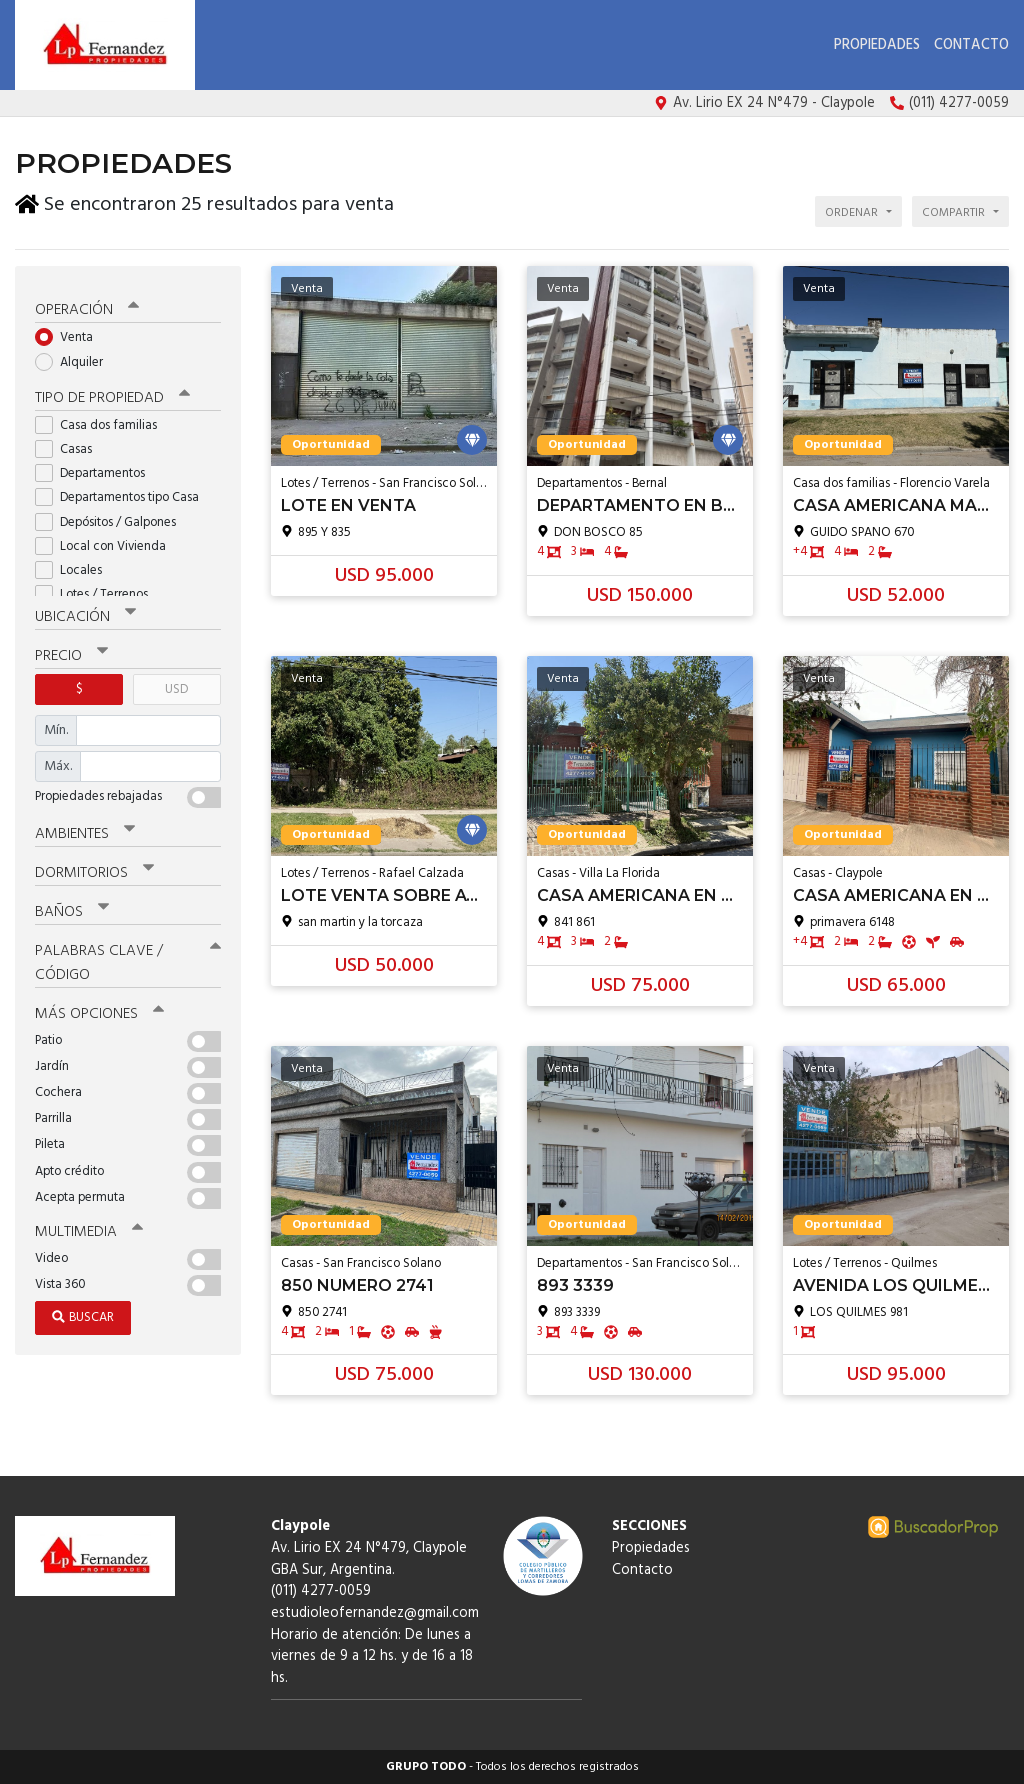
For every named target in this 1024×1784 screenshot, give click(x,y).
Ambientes (85, 830)
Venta (70, 334)
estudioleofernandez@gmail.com (375, 1613)
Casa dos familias (102, 421)
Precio (71, 652)
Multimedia (89, 1228)
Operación (87, 307)
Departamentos (96, 469)
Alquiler (75, 358)
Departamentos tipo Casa (123, 494)
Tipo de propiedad (112, 394)
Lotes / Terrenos (98, 590)
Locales (75, 566)
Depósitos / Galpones (112, 518)
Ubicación (85, 613)
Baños (72, 909)
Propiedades (877, 45)
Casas (70, 445)
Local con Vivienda (107, 542)
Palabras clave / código (128, 959)
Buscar (83, 1313)
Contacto (971, 45)
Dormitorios (94, 870)
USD (176, 685)
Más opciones (99, 1010)
